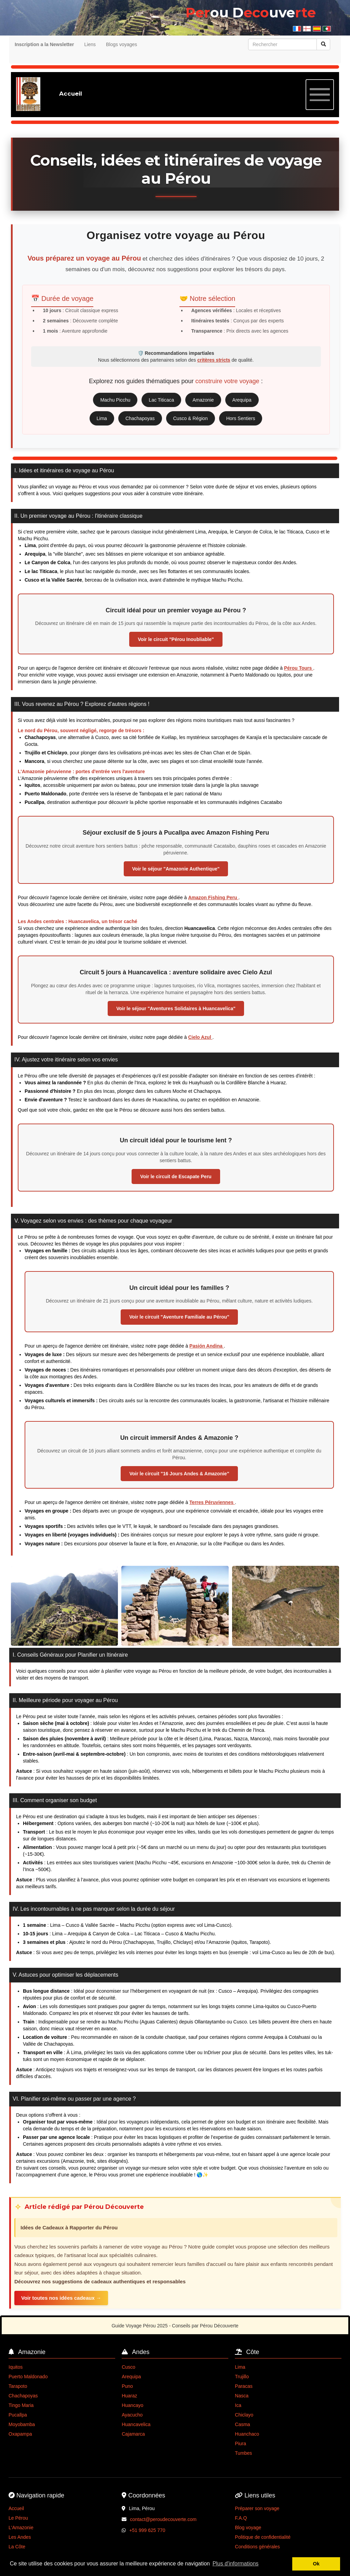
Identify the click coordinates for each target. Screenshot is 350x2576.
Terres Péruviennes (212, 1502)
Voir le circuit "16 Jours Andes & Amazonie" (179, 1473)
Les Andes (20, 2537)
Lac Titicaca (161, 400)
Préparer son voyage (257, 2508)
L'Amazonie (21, 2527)
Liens (90, 44)
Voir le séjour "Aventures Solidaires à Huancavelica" (175, 1008)
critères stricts (213, 360)
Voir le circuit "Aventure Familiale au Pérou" (179, 1317)
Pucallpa (18, 2415)
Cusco (128, 2367)
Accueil (16, 2508)
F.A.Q (241, 2518)
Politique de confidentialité (263, 2537)
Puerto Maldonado (28, 2376)
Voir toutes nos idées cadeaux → (61, 2298)
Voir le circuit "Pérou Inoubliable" (176, 639)
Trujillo (242, 2376)
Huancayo (132, 2405)
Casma (242, 2424)
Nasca (241, 2395)
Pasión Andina (206, 1346)
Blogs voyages (121, 44)
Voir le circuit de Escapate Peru (175, 1176)
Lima (102, 418)
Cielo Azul (200, 1037)
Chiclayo (244, 2415)
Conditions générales (257, 2546)
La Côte (17, 2546)
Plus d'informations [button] (236, 2563)
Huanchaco (247, 2434)
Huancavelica (136, 2424)
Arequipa (242, 400)
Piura (240, 2443)
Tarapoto (18, 2386)
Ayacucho (132, 2415)
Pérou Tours (298, 668)
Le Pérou (18, 2518)
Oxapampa (20, 2434)
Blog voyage (248, 2527)
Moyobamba (22, 2424)
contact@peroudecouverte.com (163, 2519)
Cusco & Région (190, 418)
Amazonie (203, 400)
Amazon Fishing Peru (213, 897)
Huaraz (129, 2395)
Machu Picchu (115, 400)
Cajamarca (133, 2434)
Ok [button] (316, 2563)
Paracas (243, 2386)
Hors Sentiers (240, 418)
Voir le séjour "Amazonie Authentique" (176, 869)
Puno (127, 2386)
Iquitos (16, 2367)
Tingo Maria (21, 2405)
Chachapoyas (140, 418)
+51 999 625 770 (147, 2530)
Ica (238, 2405)
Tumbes (243, 2453)
